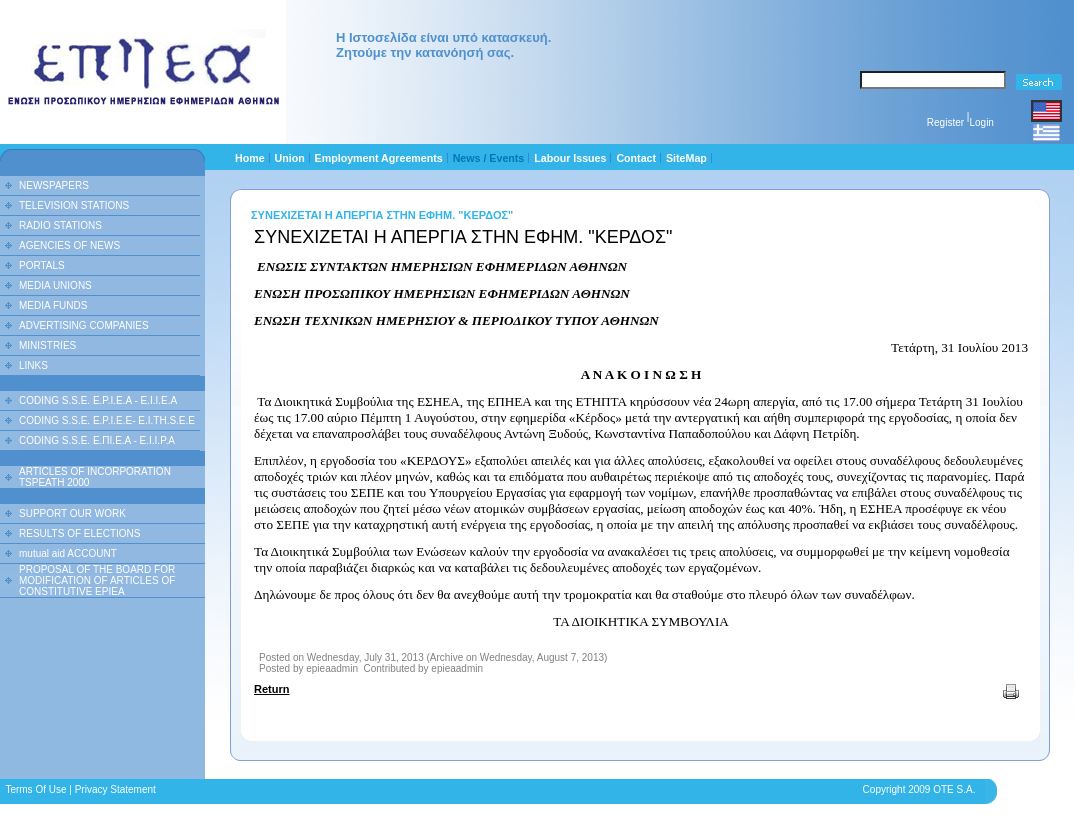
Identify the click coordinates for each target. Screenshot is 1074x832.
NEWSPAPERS (54, 185)
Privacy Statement (115, 789)
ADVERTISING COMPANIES (84, 325)
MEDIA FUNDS (53, 305)
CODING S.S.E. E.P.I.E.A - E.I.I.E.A (98, 400)
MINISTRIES (47, 345)
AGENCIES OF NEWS (69, 245)
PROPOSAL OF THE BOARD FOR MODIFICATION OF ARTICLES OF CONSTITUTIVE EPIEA (97, 580)
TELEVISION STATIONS (74, 205)
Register (945, 122)
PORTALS (42, 265)
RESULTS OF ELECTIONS (80, 533)
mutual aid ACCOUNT (68, 553)
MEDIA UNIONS (55, 285)
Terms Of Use (35, 789)
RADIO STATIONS (60, 225)
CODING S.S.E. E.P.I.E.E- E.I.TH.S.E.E (107, 420)
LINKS (33, 365)
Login (981, 122)
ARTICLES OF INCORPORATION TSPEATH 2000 (95, 477)
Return (271, 689)
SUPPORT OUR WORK (72, 513)
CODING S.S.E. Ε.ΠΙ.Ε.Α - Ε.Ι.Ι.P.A (97, 440)
